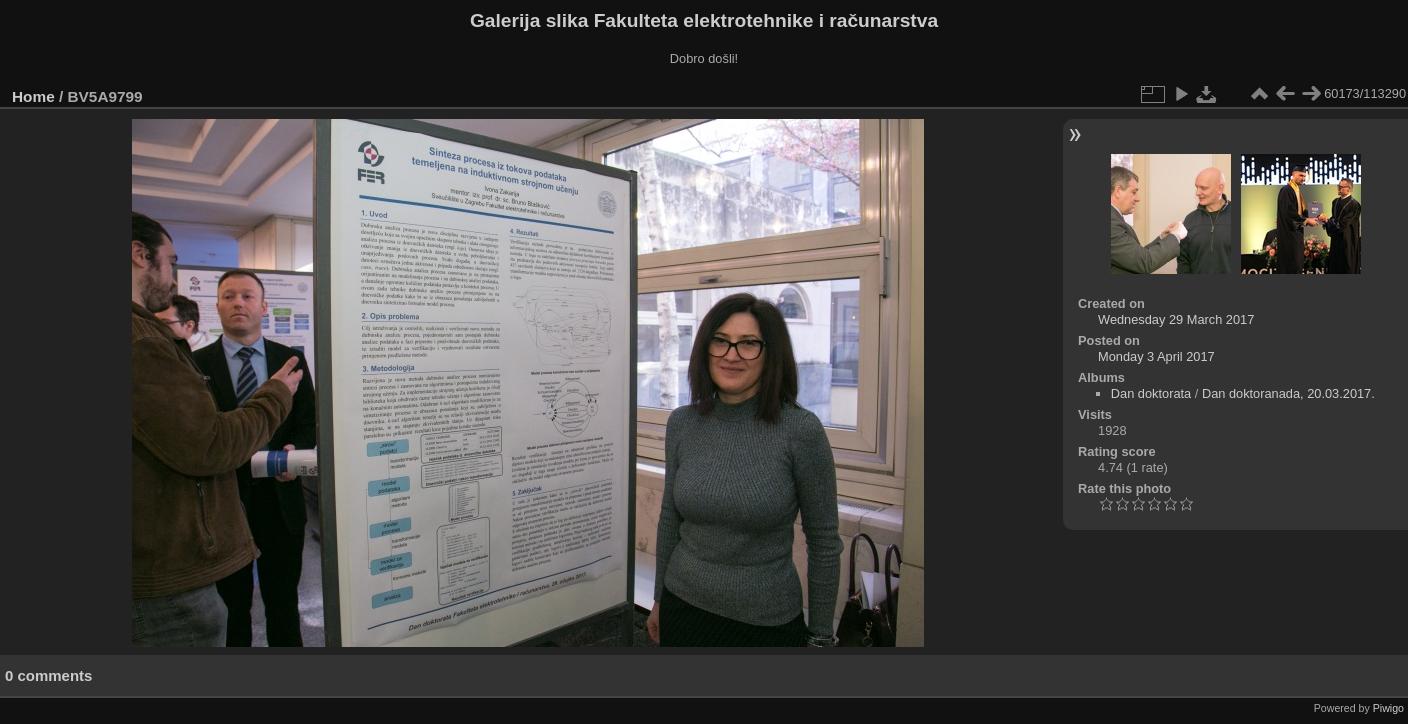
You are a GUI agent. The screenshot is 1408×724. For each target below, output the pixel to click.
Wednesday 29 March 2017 (1176, 319)
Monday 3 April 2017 (1156, 356)
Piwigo (1388, 708)
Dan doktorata (1151, 393)
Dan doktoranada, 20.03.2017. (1288, 393)
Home (33, 96)
